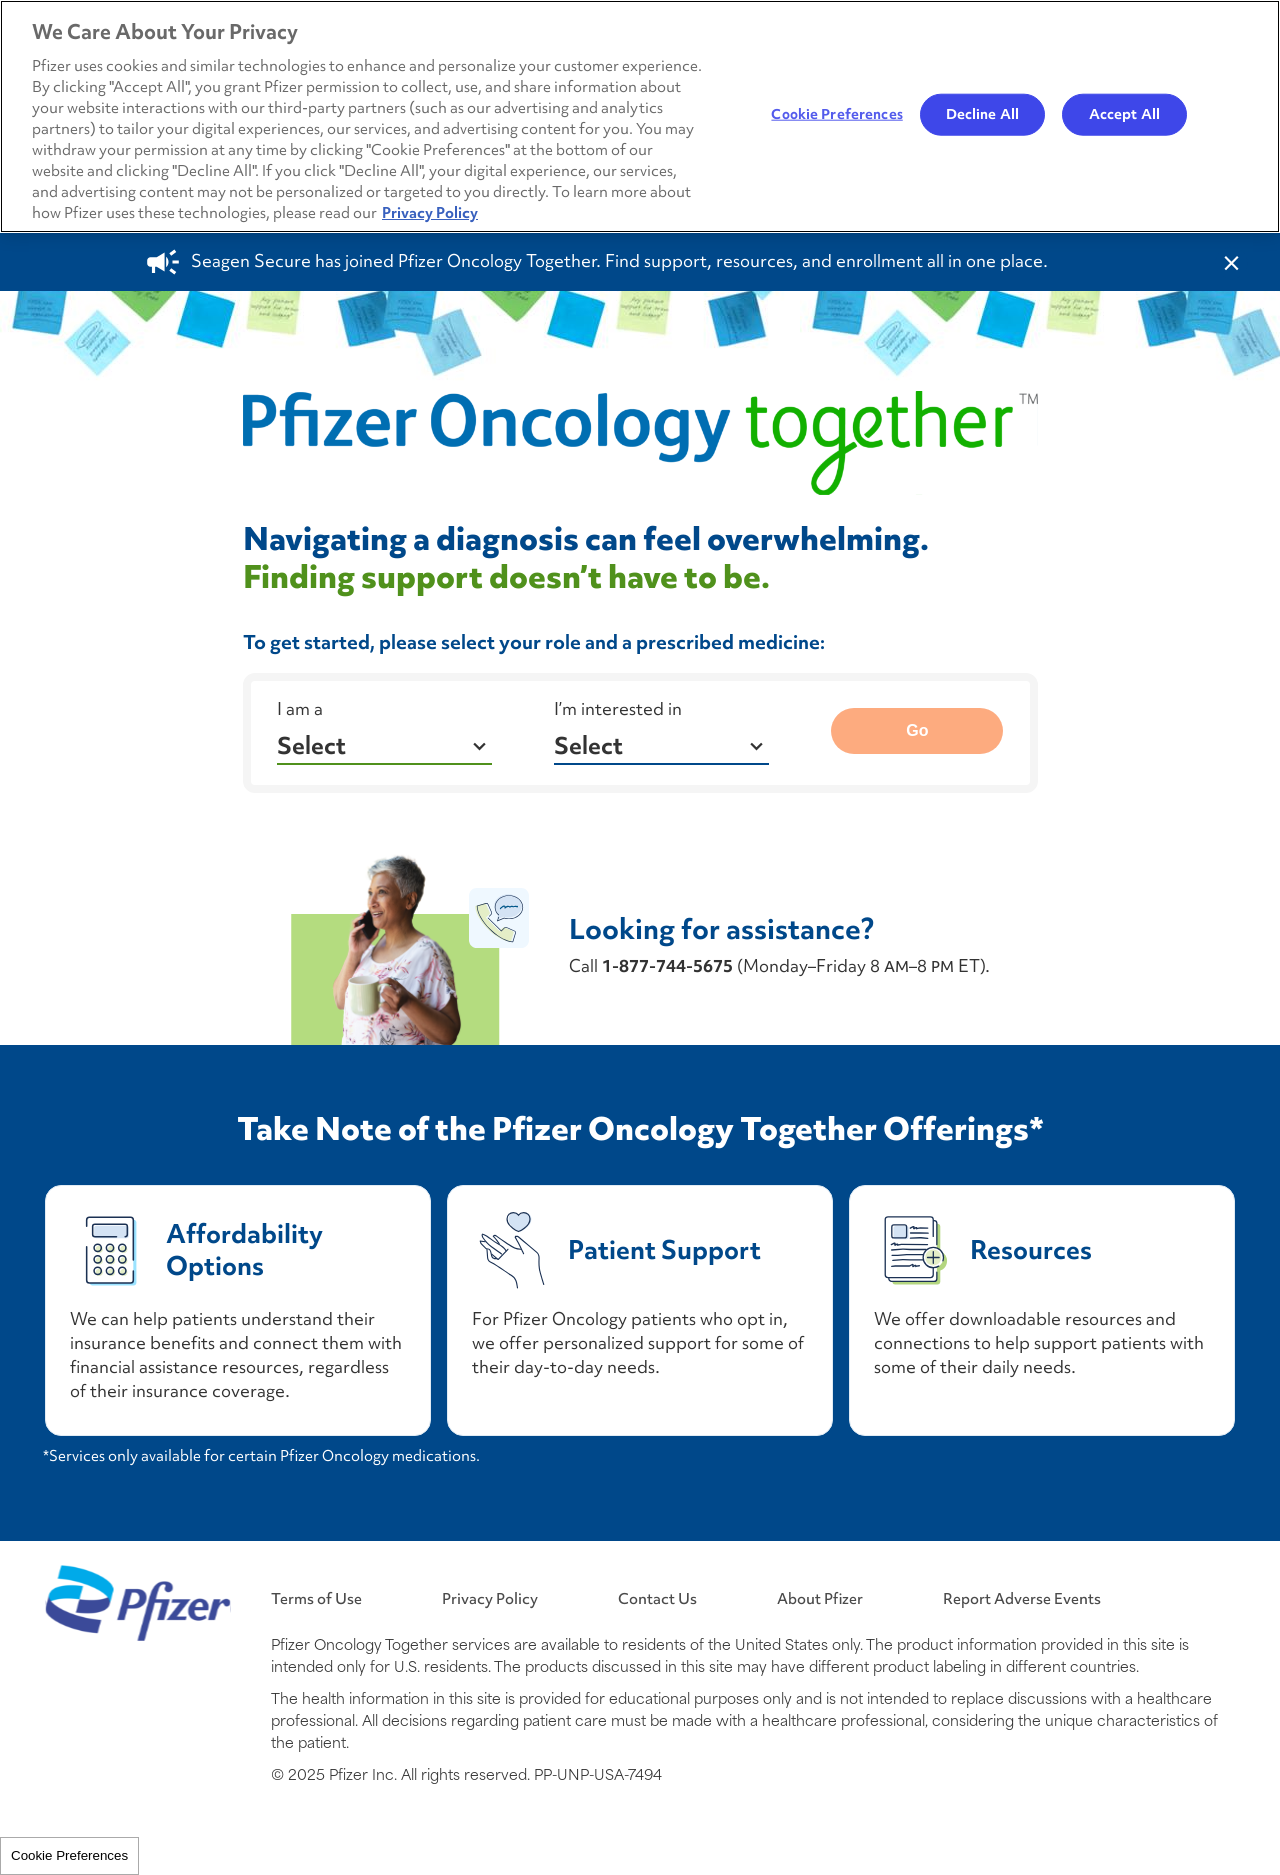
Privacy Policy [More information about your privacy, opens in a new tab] (430, 212)
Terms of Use (316, 1598)
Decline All (982, 114)
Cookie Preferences (69, 1855)
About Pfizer (820, 1598)
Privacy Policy (490, 1598)
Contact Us (657, 1598)
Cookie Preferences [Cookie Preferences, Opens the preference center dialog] (836, 114)
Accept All (1124, 114)
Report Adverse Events (1022, 1598)
